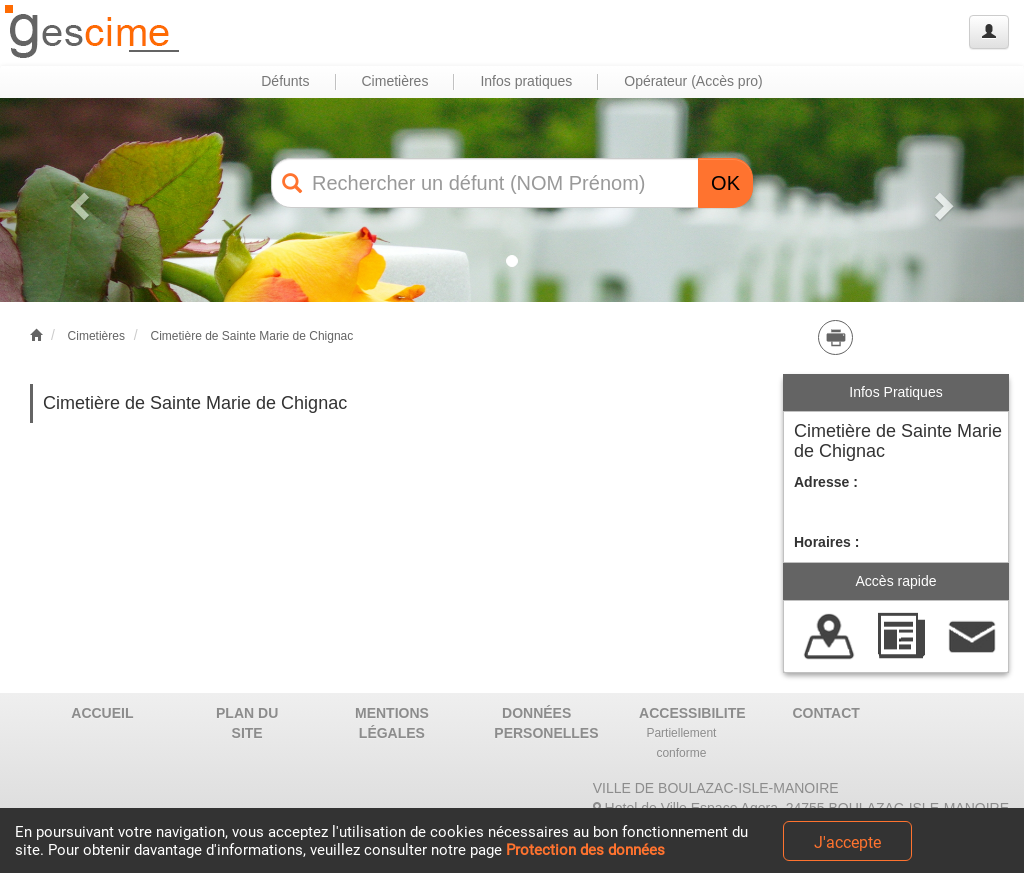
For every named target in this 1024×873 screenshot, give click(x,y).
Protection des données (585, 850)
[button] (77, 200)
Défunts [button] (285, 81)
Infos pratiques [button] (526, 81)
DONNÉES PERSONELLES (544, 723)
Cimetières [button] (395, 81)
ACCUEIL (102, 713)
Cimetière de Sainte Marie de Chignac (251, 336)
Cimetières (96, 336)
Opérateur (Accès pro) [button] (693, 81)
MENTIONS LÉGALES (392, 723)
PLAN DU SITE (247, 723)
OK (725, 183)
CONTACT (826, 713)
